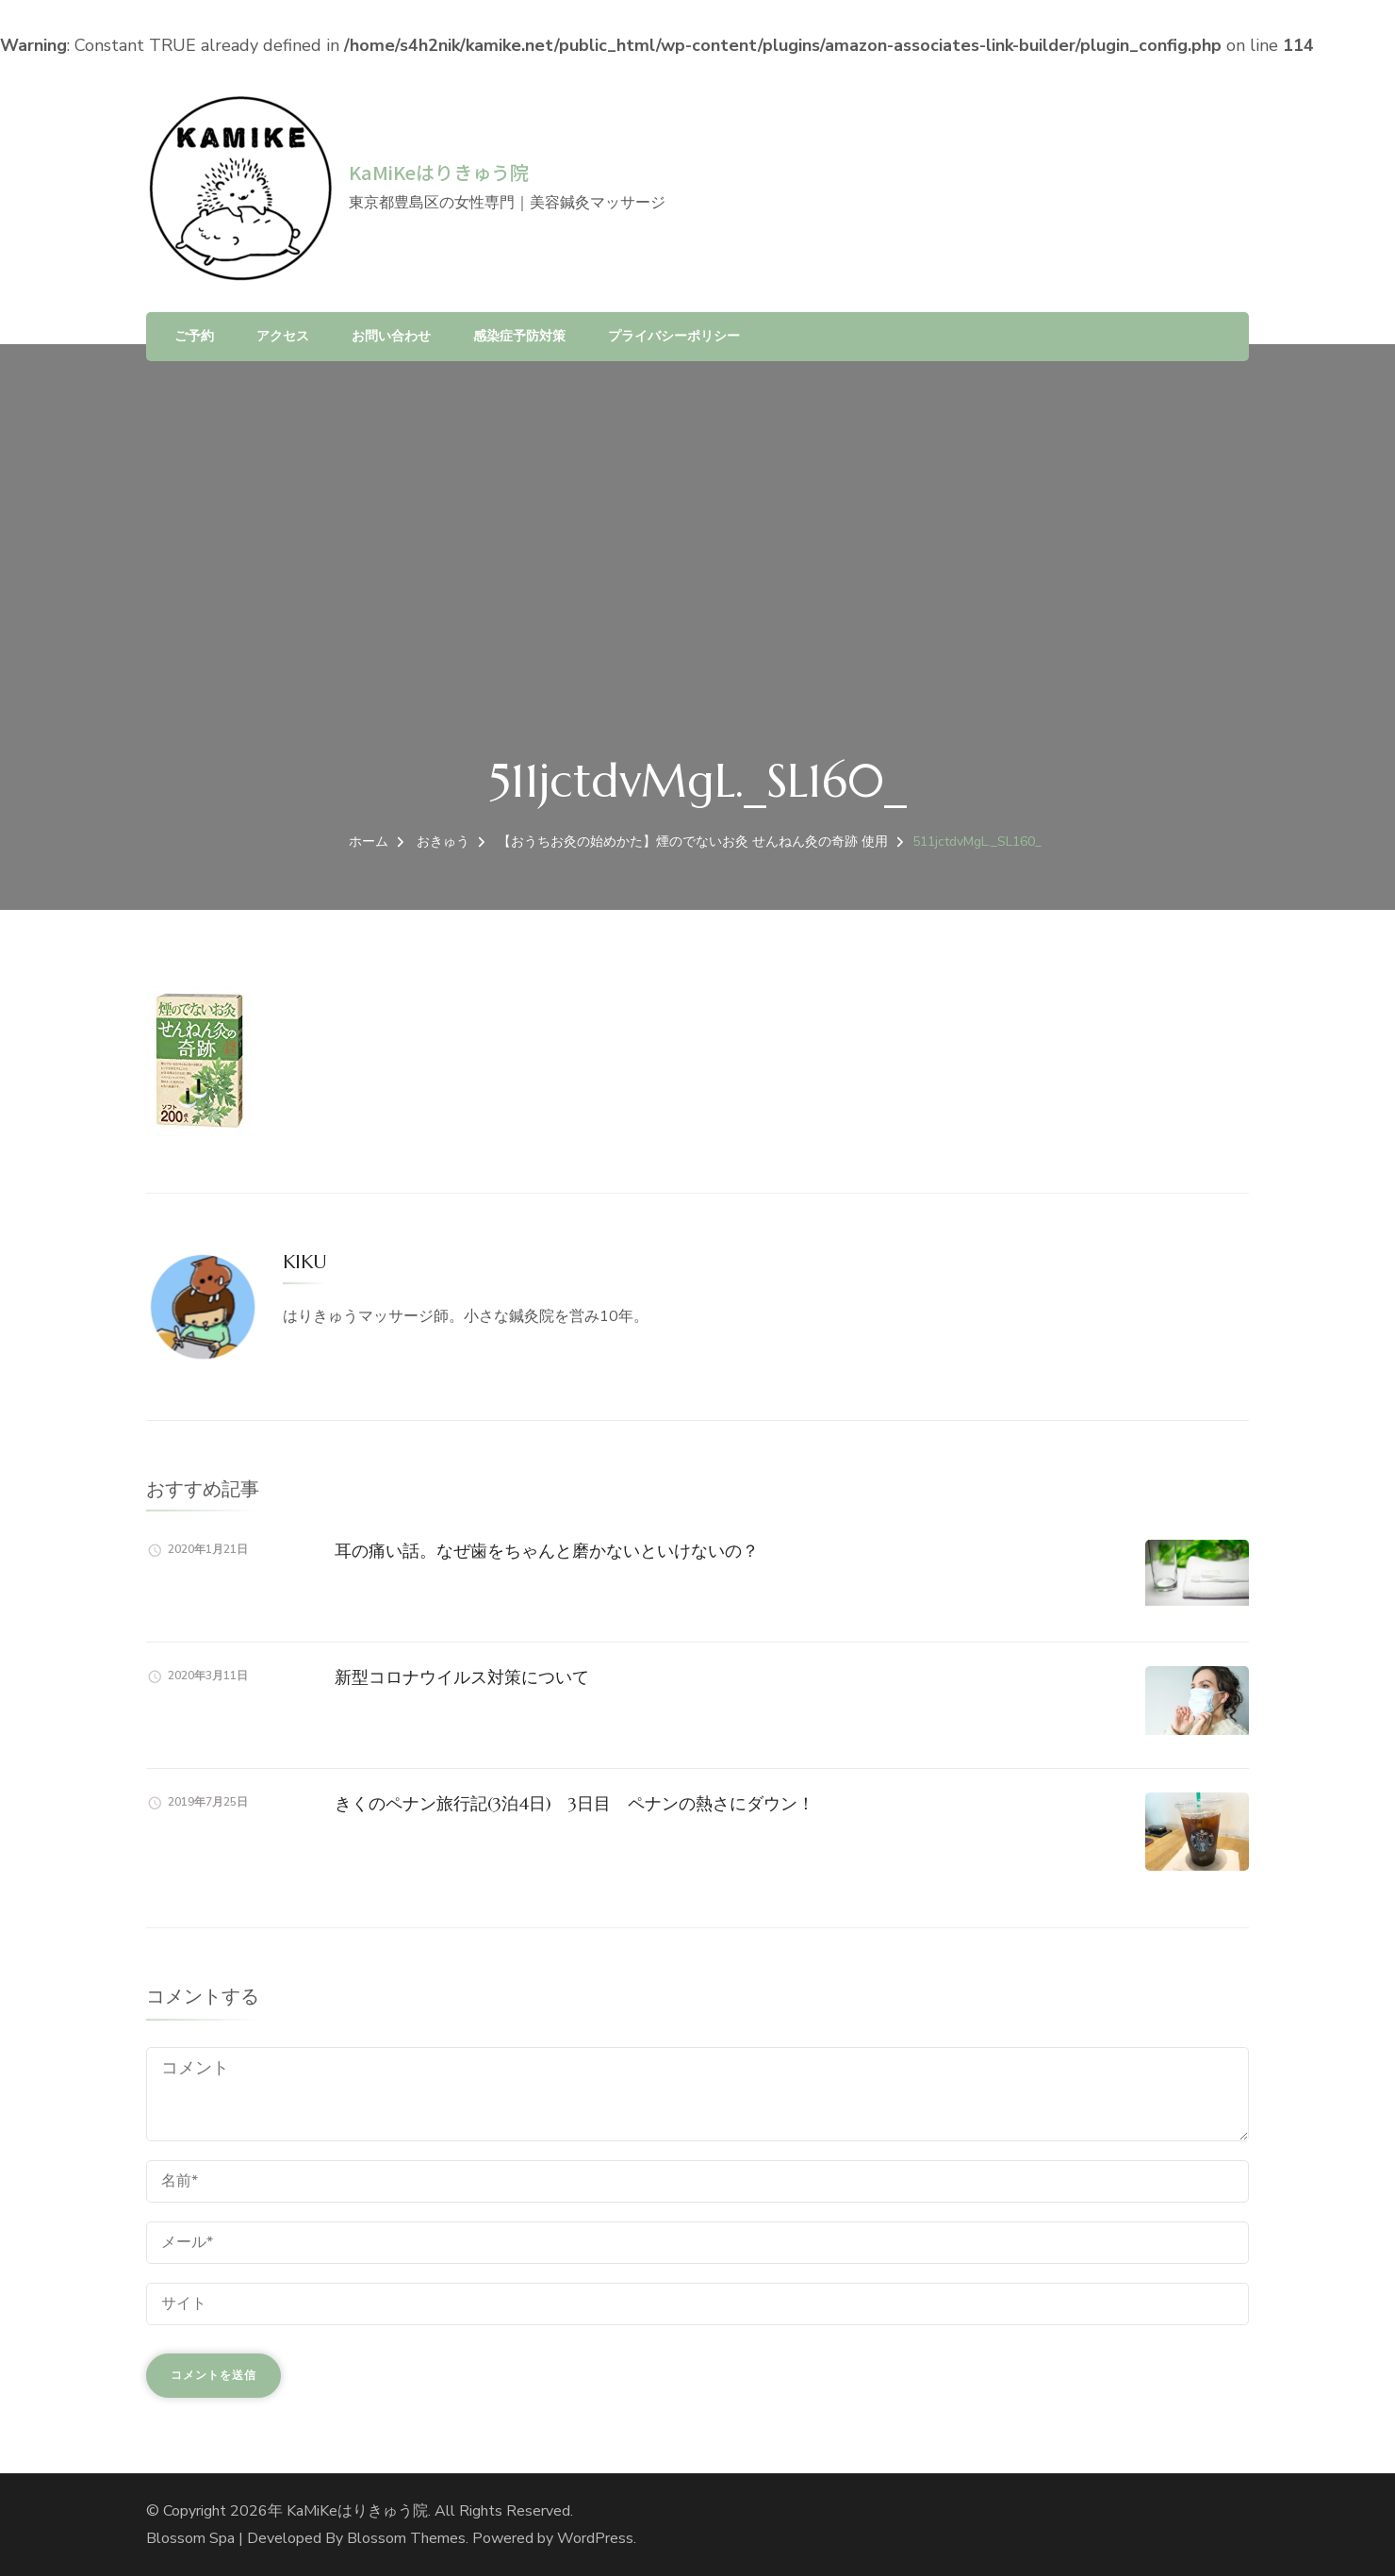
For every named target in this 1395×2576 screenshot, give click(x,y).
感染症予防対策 (519, 336)
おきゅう (443, 841)
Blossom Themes (406, 2538)
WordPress (595, 2538)
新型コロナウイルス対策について (462, 1677)
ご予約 (194, 336)
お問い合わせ (391, 336)
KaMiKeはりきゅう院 (439, 172)
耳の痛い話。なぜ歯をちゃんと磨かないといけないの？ (547, 1550)
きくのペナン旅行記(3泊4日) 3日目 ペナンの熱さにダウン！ (574, 1803)
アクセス (282, 336)
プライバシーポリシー (674, 336)
